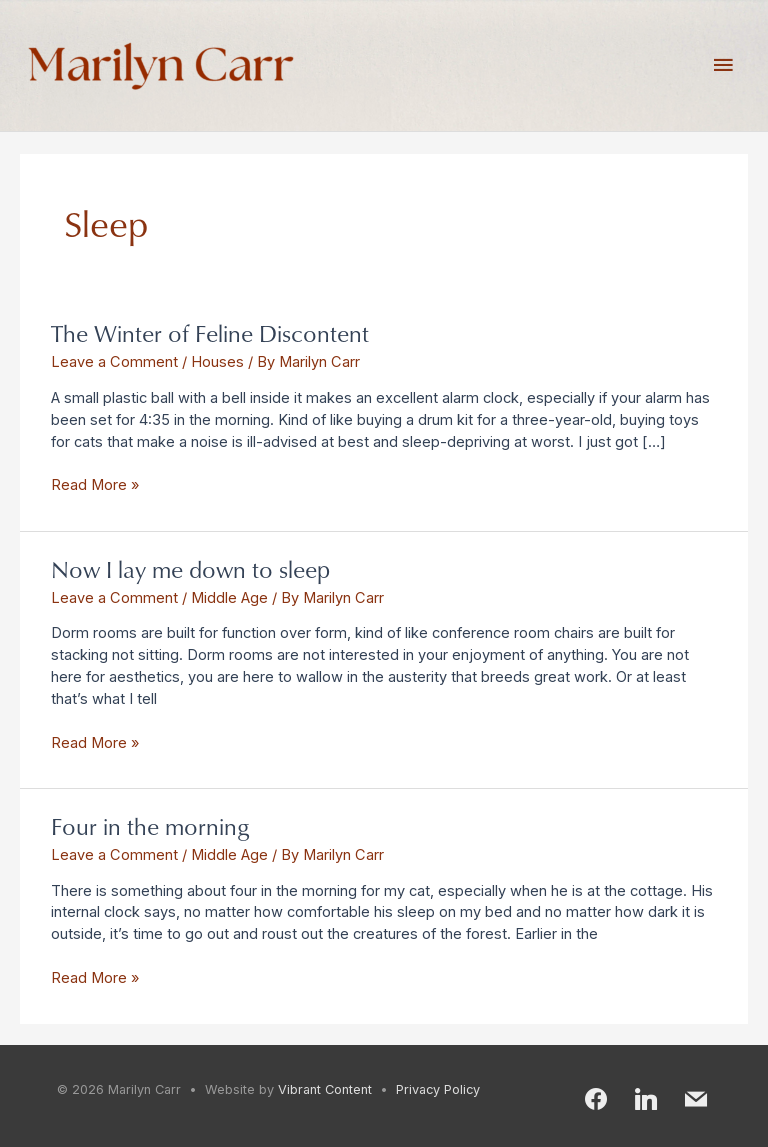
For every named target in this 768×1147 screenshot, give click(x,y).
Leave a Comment (114, 362)
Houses (217, 362)
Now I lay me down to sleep (190, 568)
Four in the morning (150, 825)
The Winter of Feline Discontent (210, 332)
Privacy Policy (438, 1089)
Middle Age (229, 598)
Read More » (95, 484)
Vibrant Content (325, 1089)
